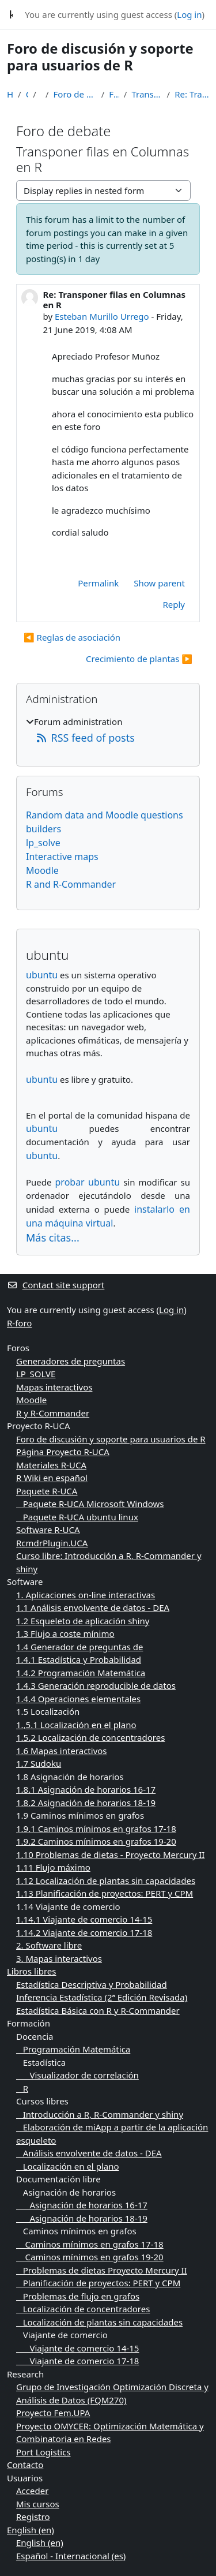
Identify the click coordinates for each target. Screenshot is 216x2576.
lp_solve (43, 842)
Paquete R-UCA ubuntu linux (77, 1517)
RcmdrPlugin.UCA (52, 1543)
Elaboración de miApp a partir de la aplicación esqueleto (112, 2133)
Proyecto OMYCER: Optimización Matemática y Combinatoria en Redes (110, 2432)
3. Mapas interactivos (59, 1958)
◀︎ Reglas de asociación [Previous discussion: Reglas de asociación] (72, 637)
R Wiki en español (52, 1477)
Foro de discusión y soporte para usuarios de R (75, 94)
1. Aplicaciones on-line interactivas (85, 1595)
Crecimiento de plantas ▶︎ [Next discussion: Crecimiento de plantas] (139, 658)
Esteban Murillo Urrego (102, 316)
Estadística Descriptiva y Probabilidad (91, 1984)
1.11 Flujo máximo (53, 1867)
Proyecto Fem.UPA (53, 2412)
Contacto (25, 2464)
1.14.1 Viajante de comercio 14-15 (84, 1919)
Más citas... (52, 1237)
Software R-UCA (48, 1529)
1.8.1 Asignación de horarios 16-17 (86, 1789)
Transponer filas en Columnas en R (146, 94)
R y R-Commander (52, 1413)
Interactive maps (62, 856)
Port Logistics (43, 2452)
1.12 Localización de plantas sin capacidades (105, 1880)
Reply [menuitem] (173, 604)
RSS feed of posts (85, 738)
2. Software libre (49, 1945)
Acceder (32, 2490)
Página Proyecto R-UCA (62, 1451)
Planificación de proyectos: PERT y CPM (98, 2283)
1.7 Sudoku (38, 1763)
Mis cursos (37, 2504)
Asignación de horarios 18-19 (81, 2218)
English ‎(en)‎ (30, 2530)
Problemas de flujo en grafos (77, 2296)
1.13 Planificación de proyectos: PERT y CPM (104, 1893)
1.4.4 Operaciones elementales (78, 1698)
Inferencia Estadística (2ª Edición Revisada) (101, 1997)
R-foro (19, 1323)
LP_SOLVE (35, 1373)
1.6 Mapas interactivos (61, 1750)
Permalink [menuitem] (98, 583)
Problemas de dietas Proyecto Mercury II (101, 2270)
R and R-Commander (71, 884)
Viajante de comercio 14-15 (77, 2348)
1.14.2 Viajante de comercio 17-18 (84, 1932)
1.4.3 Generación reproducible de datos (96, 1685)
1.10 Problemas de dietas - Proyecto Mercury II (110, 1854)
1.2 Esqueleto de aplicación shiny (82, 1621)
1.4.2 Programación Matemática (80, 1672)
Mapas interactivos (54, 1387)
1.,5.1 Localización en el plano (76, 1724)
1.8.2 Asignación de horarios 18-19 (86, 1802)
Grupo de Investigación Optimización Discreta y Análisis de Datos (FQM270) (112, 2393)
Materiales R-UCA (51, 1465)
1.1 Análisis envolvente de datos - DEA (92, 1607)
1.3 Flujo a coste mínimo (65, 1633)
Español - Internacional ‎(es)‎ (71, 2556)
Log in (189, 14)
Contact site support (55, 1285)
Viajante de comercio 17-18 (77, 2360)
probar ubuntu (87, 1182)
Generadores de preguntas (70, 1361)
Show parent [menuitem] (159, 583)
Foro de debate (114, 94)
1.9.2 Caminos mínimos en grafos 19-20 (96, 1841)
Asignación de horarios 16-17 (81, 2205)
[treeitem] (108, 730)
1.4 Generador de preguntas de (79, 1646)
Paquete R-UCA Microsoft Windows (90, 1503)
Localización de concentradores (83, 2309)
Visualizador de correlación (77, 2075)
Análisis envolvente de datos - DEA (89, 2153)
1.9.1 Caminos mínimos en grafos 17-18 (96, 1828)
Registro (33, 2516)
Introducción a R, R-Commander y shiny (99, 2114)
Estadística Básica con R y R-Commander (98, 2010)
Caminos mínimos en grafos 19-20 (90, 2257)
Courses (27, 94)
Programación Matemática (73, 2049)
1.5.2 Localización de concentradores (90, 1737)
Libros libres (31, 1971)
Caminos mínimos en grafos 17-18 (90, 2244)
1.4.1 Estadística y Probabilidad (78, 1659)
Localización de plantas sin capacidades (99, 2322)
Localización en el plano (67, 2166)
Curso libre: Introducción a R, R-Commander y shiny (109, 1562)
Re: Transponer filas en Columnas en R (192, 94)
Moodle (42, 870)
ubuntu (42, 975)
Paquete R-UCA (46, 1491)
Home (10, 94)
